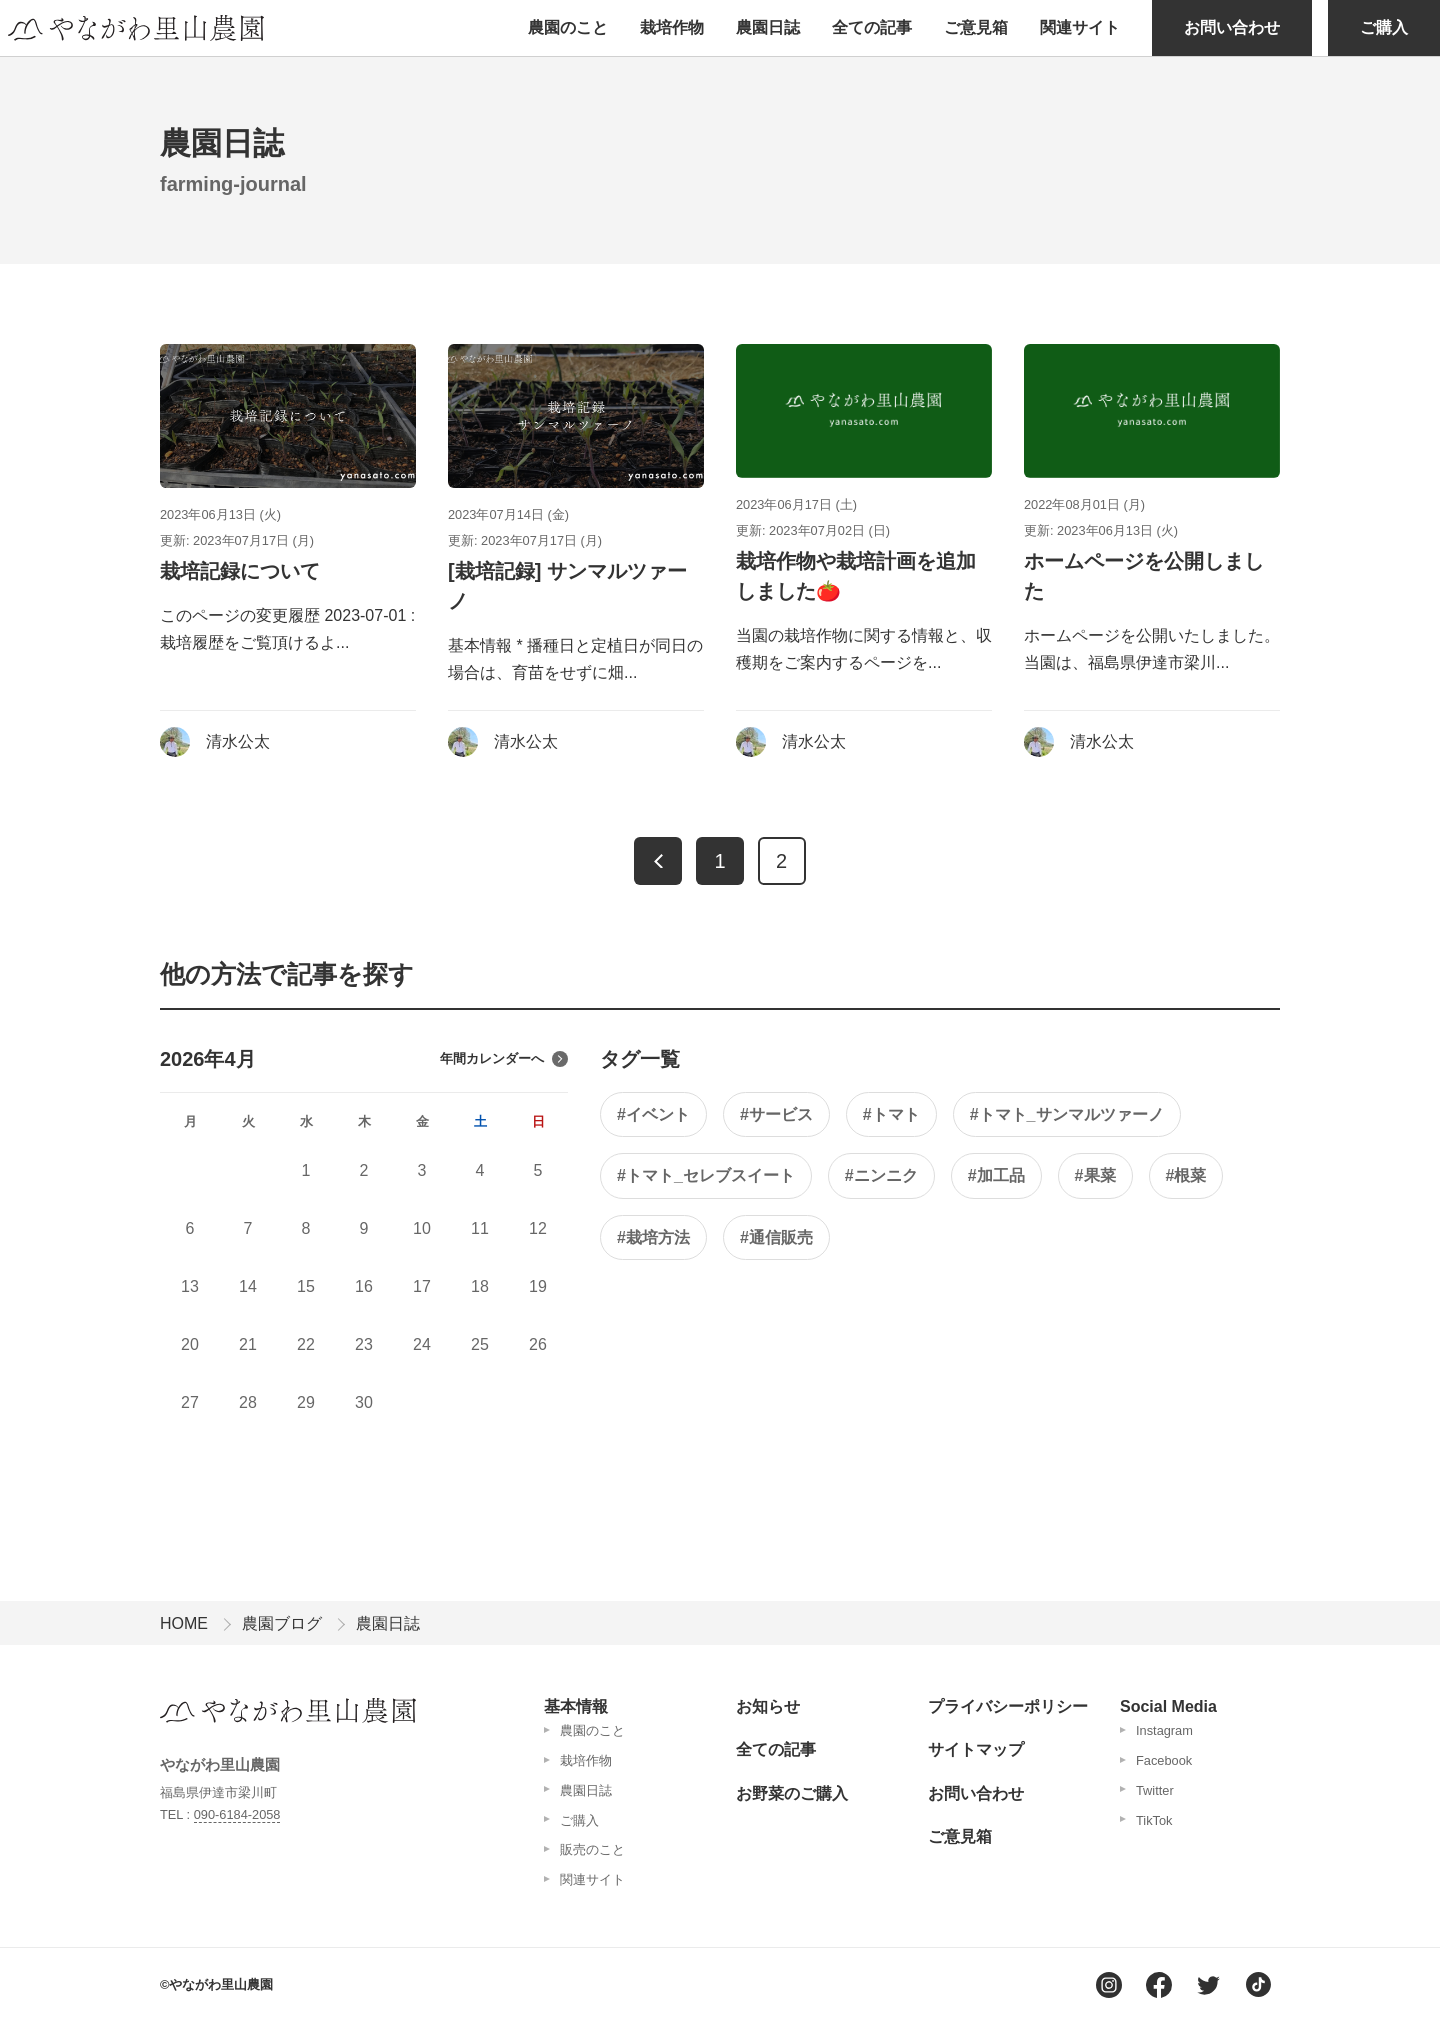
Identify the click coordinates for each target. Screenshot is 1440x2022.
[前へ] (658, 861)
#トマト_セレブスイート (706, 1175)
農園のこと (568, 27)
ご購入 (1384, 27)
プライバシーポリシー (1008, 1706)
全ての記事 (872, 27)
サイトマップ (976, 1749)
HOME (184, 1623)
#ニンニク (881, 1175)
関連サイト (1080, 27)
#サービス (776, 1114)
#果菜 (1095, 1175)
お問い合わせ (1232, 27)
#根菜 (1186, 1175)
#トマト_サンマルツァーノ (1067, 1114)
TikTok (1154, 1820)
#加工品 (996, 1175)
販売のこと (592, 1849)
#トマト (891, 1114)
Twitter (1155, 1790)
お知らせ (768, 1706)
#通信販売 (776, 1237)
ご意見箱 (976, 27)
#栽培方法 (653, 1237)
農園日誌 (768, 27)
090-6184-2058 (237, 1814)
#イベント (653, 1114)
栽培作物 (672, 27)
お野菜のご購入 (792, 1793)
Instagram (1164, 1730)
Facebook (1164, 1760)
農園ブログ (282, 1623)
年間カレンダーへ (504, 1059)
